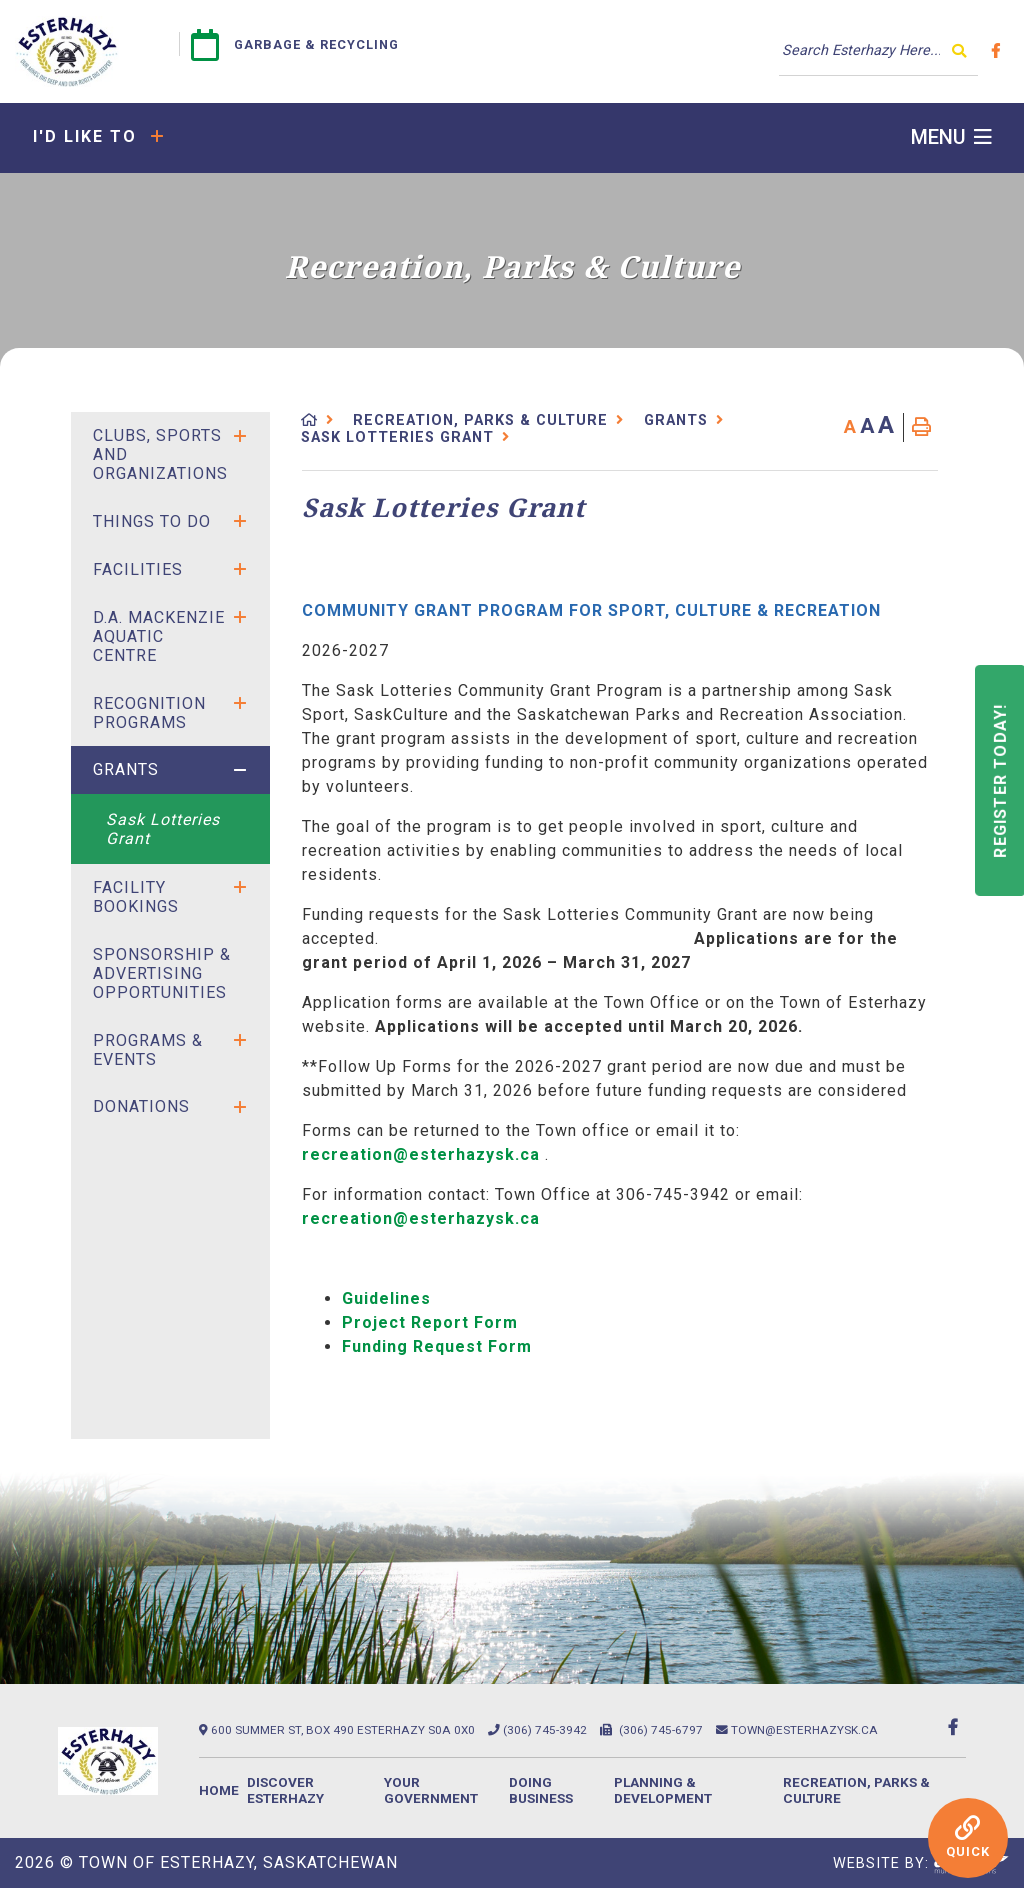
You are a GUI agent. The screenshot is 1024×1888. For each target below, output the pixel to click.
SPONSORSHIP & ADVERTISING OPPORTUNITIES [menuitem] (162, 973)
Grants (676, 420)
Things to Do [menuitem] (152, 521)
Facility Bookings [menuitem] (136, 897)
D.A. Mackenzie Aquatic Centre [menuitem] (159, 636)
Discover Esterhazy (285, 1790)
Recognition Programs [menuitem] (149, 713)
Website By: (921, 1864)
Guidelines (386, 1298)
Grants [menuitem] (126, 769)
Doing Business (541, 1790)
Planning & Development (663, 1790)
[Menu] (951, 137)
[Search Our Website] (878, 51)
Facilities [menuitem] (138, 569)
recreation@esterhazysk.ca (421, 1154)
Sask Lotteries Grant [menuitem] (163, 829)
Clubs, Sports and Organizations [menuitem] (160, 454)
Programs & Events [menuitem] (148, 1050)
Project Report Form (430, 1322)
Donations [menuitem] (141, 1106)
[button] (240, 436)
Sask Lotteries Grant (397, 437)
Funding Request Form (437, 1346)
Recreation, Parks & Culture (480, 420)
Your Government (431, 1790)
